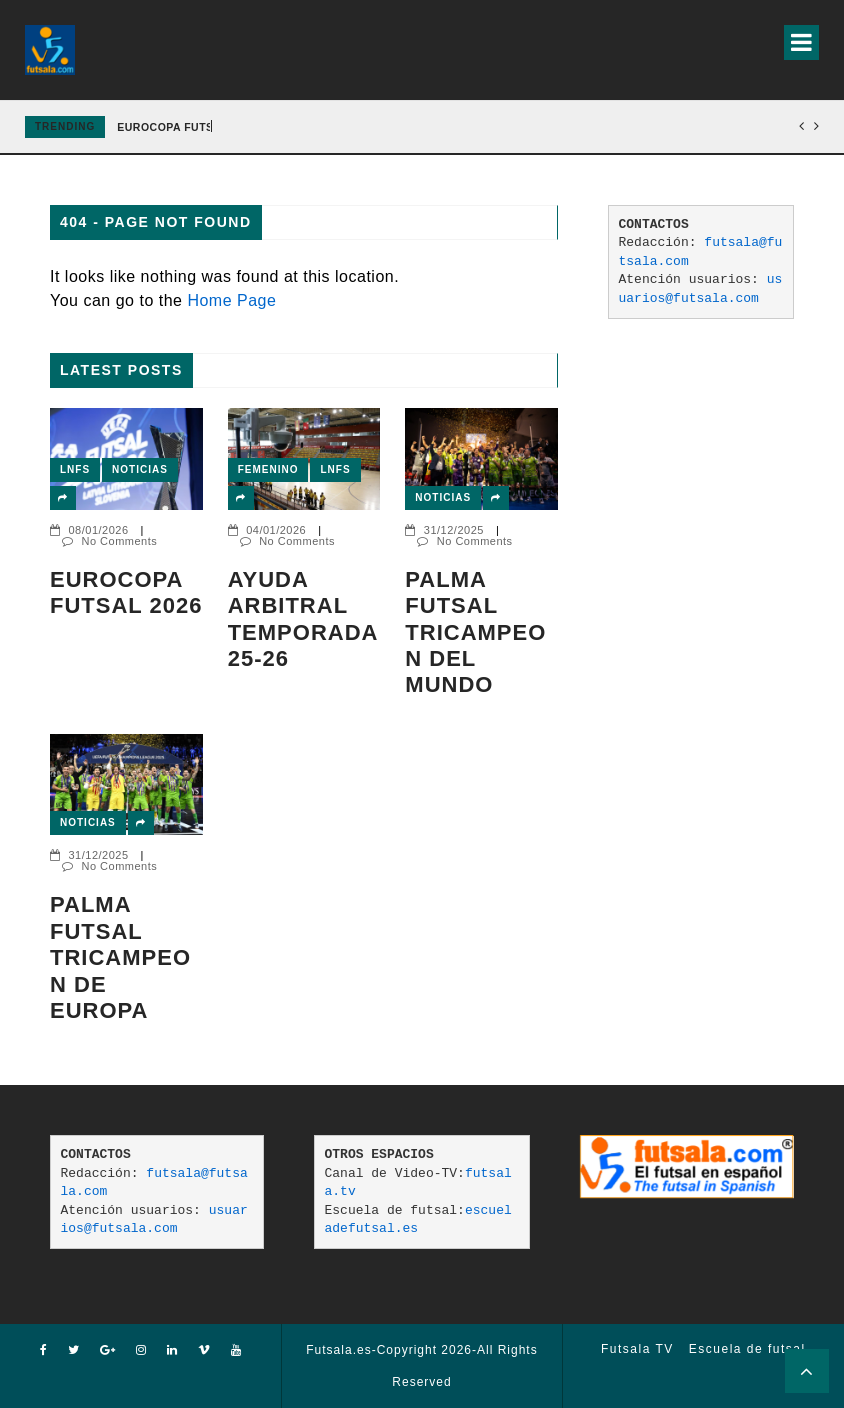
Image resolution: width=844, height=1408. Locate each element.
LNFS (75, 469)
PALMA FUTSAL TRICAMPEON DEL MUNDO (475, 632)
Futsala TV (637, 1349)
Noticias (140, 469)
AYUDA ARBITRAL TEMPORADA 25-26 (303, 619)
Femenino (268, 469)
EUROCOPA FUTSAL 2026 (187, 127)
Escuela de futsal (747, 1349)
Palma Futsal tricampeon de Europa (120, 957)
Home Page (231, 300)
